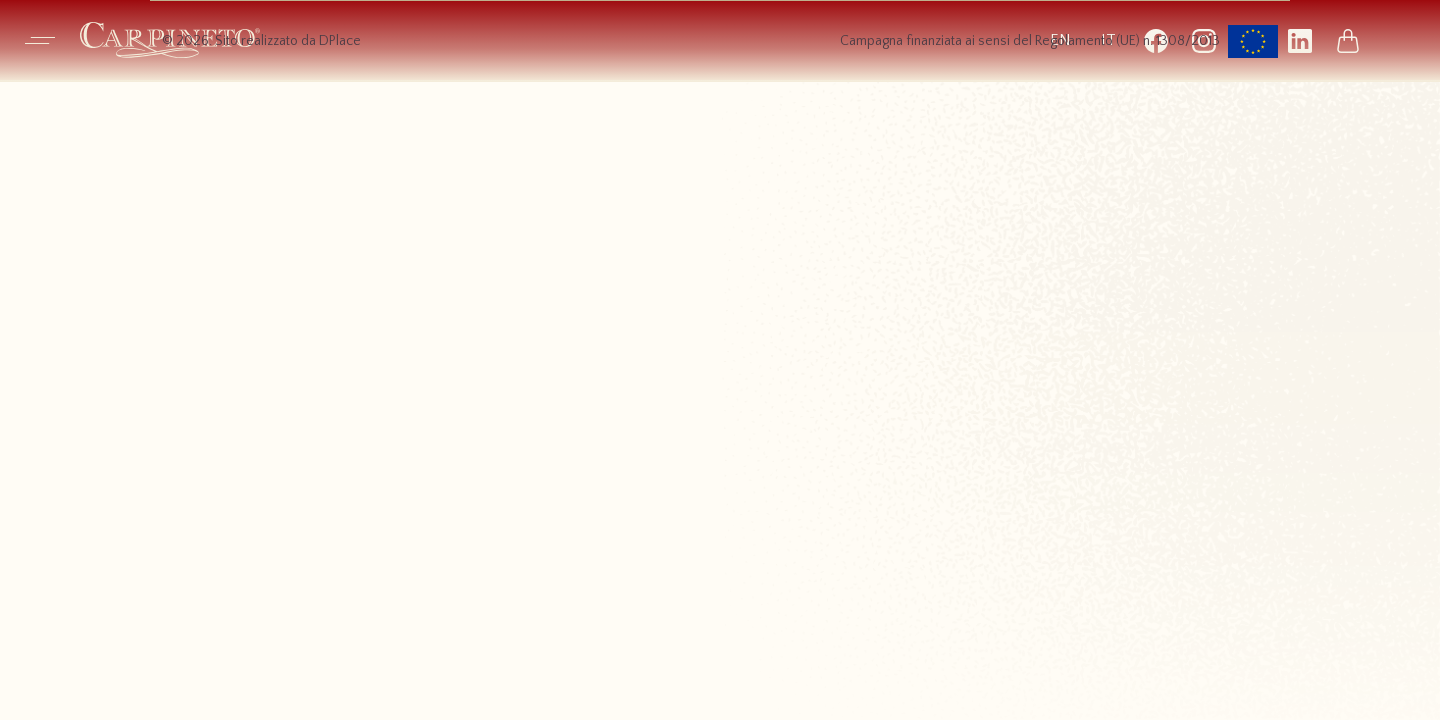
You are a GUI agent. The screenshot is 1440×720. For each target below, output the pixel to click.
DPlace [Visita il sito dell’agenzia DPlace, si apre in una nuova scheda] (340, 41)
